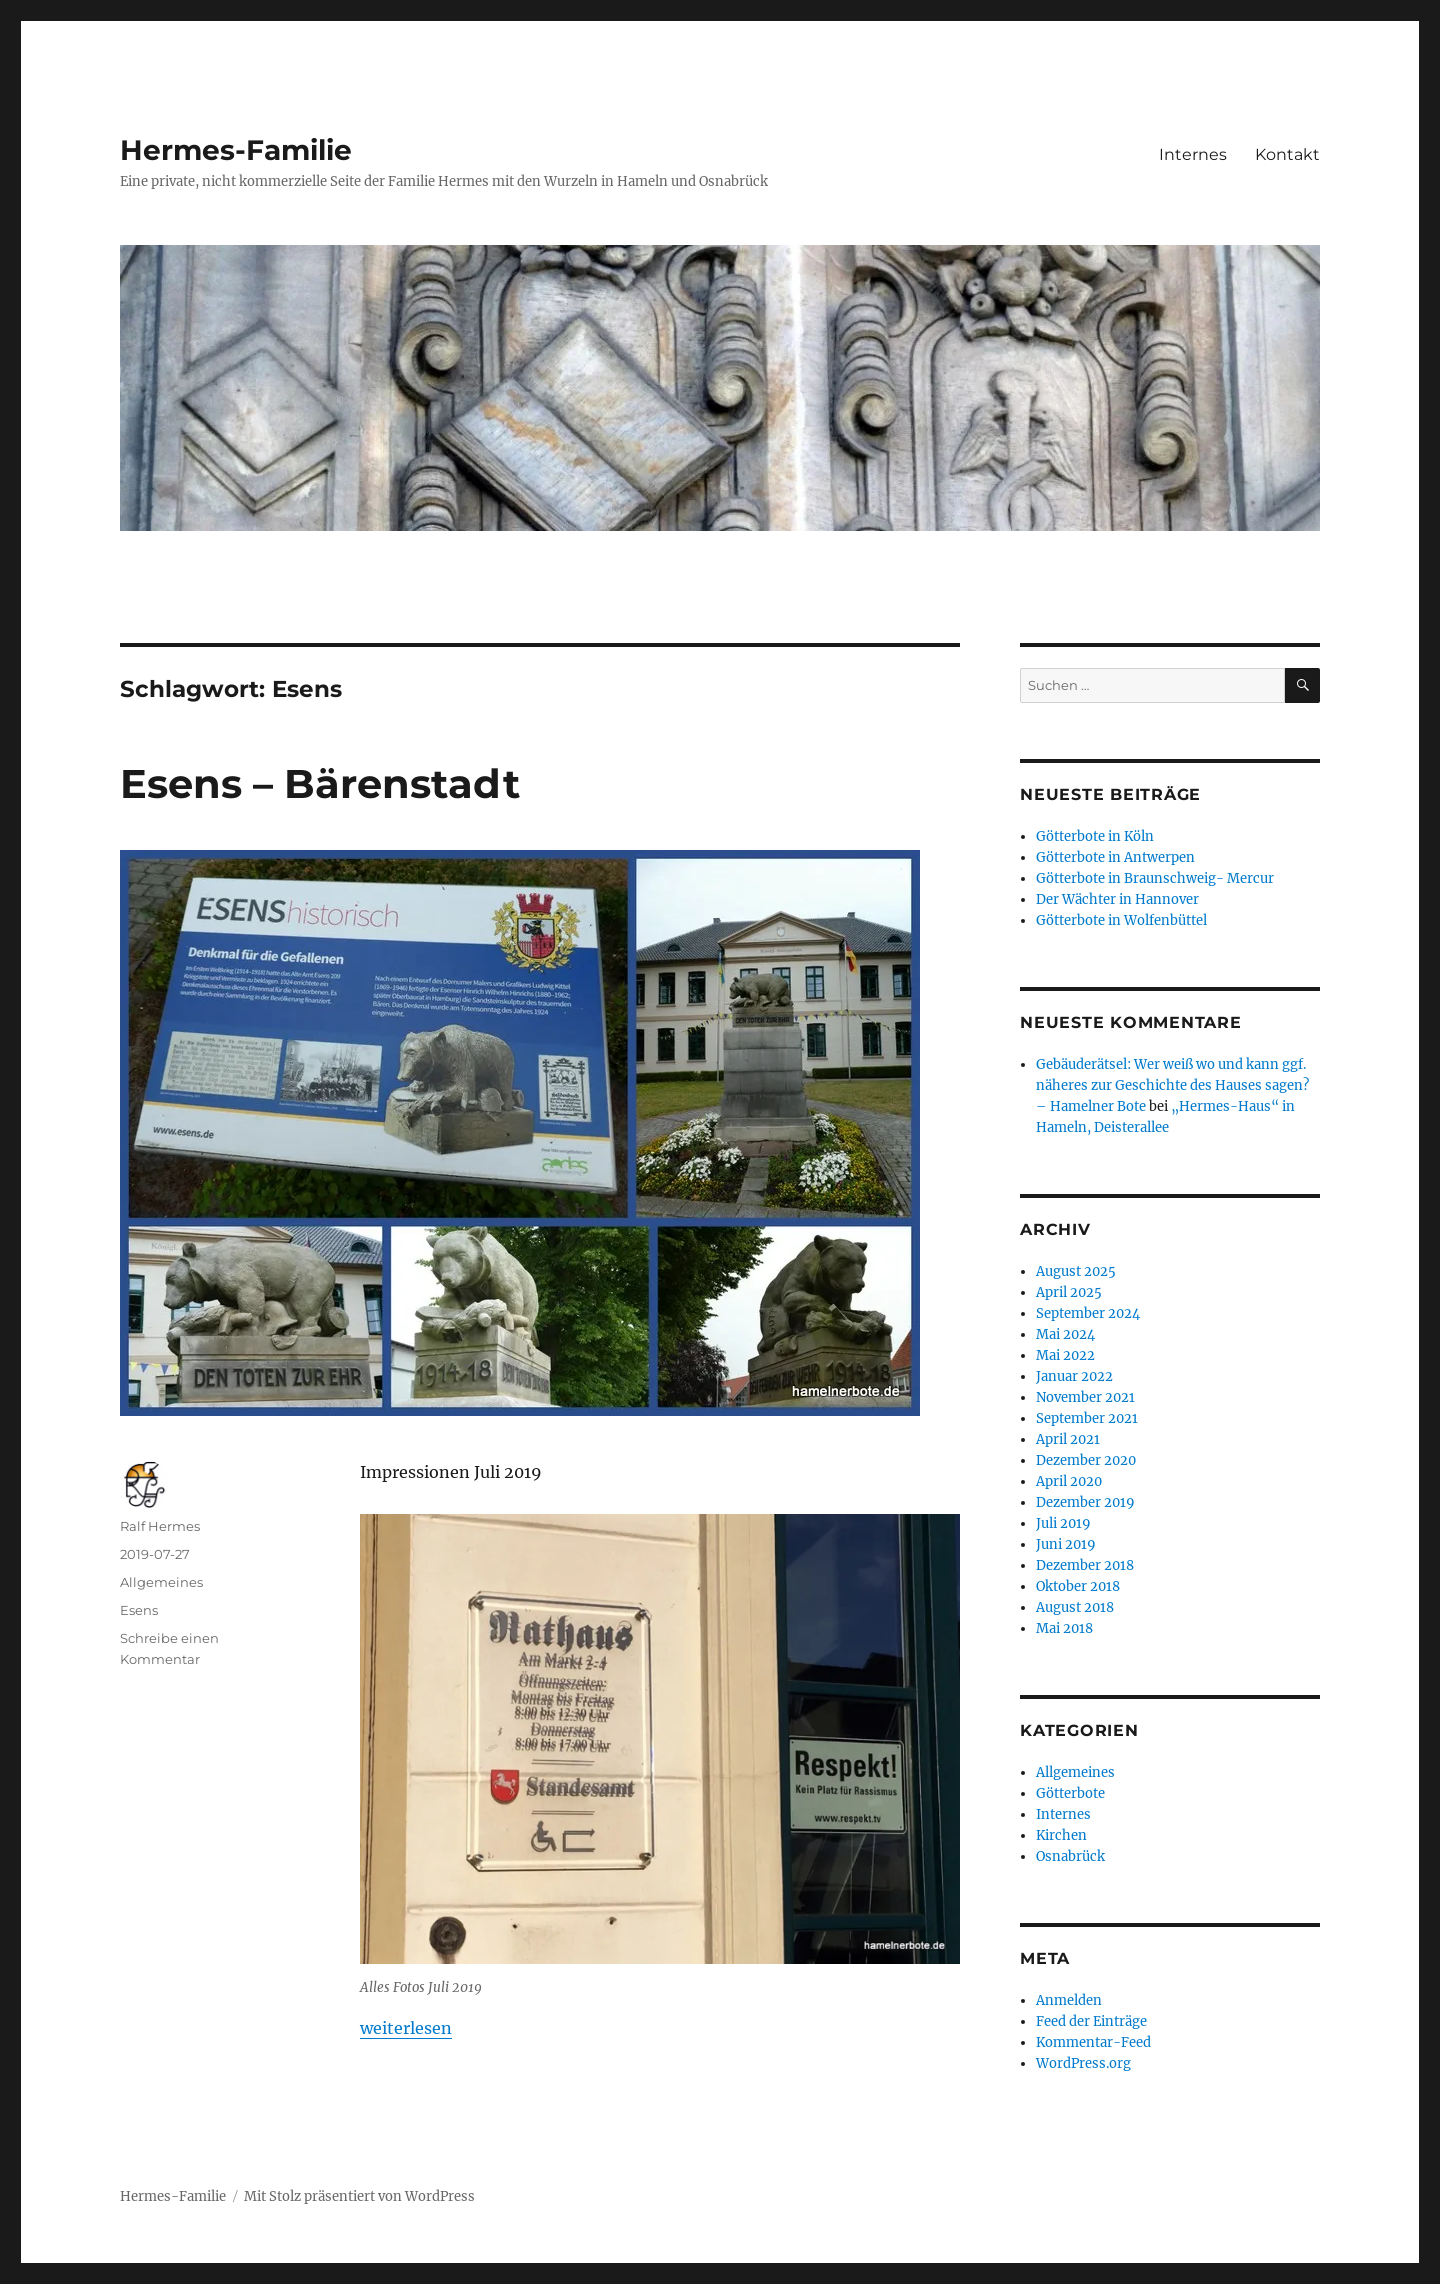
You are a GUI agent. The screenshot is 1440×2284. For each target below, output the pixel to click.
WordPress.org (1083, 2063)
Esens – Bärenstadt (320, 783)
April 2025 (1069, 1292)
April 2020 (1069, 1481)
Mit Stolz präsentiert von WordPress (359, 2196)
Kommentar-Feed (1093, 2042)
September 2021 (1087, 1418)
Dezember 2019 (1085, 1502)
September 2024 (1088, 1313)
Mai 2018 (1064, 1628)
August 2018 (1075, 1607)
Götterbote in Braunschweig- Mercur (1155, 878)
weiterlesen (406, 2028)
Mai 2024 (1065, 1334)
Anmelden (1069, 2000)
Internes (1193, 154)
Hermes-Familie (236, 150)
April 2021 (1068, 1439)
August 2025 (1076, 1271)
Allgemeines (161, 1582)
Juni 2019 (1066, 1544)
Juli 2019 (1063, 1523)
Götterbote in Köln (1095, 836)
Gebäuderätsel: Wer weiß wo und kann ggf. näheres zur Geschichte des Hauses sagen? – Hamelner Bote (1172, 1085)
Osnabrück (1070, 1856)
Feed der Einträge (1091, 2021)
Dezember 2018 (1085, 1565)
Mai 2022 (1065, 1355)
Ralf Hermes (160, 1526)
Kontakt (1287, 154)
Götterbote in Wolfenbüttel (1121, 920)
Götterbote (1070, 1793)
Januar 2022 (1074, 1376)
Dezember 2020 (1086, 1460)
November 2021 (1085, 1397)
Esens (139, 1610)
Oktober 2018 (1078, 1586)
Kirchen (1061, 1835)
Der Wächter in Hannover (1117, 899)
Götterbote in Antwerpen (1115, 857)
